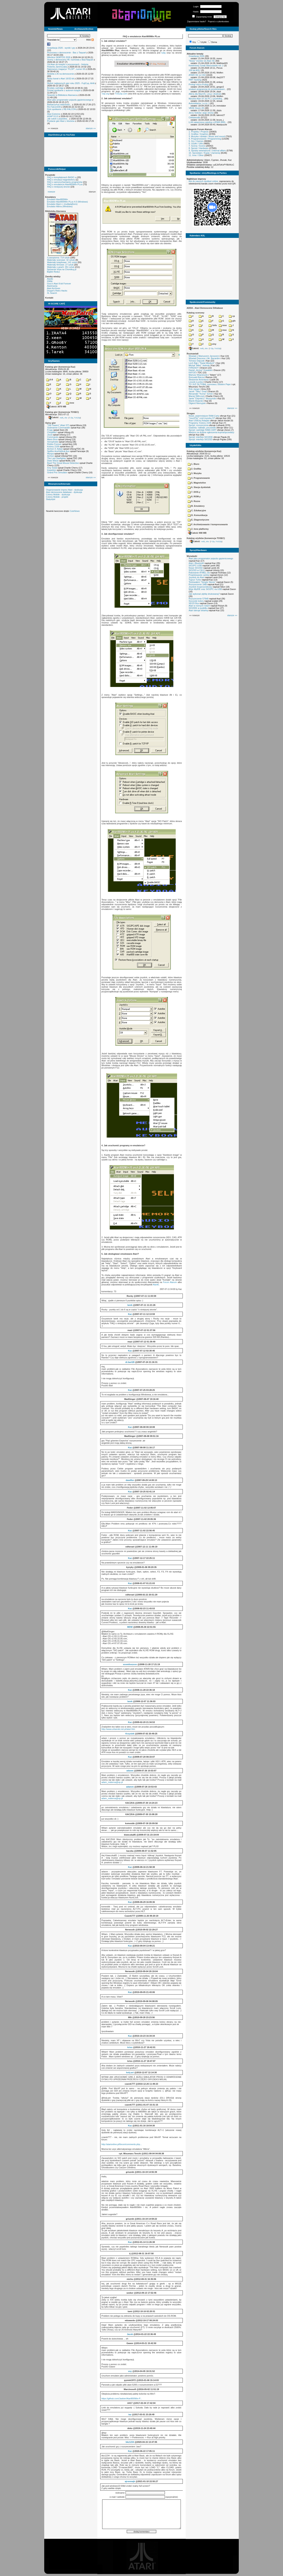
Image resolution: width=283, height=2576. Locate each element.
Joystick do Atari (196, 577)
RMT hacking (195, 80)
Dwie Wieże (53, 460)
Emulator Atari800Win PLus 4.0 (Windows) (67, 202)
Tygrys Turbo (195, 580)
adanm (129, 1770)
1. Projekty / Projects (199, 131)
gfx (232, 321)
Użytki (204, 42)
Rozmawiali (192, 353)
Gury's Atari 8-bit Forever (59, 283)
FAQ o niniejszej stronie (58, 187)
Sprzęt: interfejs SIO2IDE (201, 437)
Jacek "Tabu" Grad (198, 391)
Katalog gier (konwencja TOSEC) (62, 412)
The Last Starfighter (56, 458)
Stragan (191, 413)
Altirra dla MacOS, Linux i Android (205, 94)
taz (129, 2414)
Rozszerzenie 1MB (198, 584)
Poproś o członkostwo (218, 21)
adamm (130, 1787)
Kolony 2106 (53, 446)
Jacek (130, 2334)
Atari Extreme (53, 114)
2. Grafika (194, 469)
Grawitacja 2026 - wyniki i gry (61, 48)
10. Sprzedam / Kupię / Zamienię (204, 153)
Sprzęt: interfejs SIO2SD (200, 439)
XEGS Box (194, 603)
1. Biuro (193, 464)
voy (130, 2371)
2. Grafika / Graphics (199, 134)
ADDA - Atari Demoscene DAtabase (205, 308)
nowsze (51, 191)
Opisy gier (50, 423)
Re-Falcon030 (54, 107)
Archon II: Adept (55, 449)
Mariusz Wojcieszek (198, 375)
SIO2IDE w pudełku (198, 608)
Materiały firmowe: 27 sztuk (60, 264)
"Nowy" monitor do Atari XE (202, 61)
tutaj (163, 53)
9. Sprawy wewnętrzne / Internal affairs (207, 150)
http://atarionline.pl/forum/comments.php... (121, 2144)
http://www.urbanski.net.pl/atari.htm (118, 1729)
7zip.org (105, 93)
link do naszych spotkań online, (204, 181)
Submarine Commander (58, 427)
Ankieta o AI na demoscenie (60, 74)
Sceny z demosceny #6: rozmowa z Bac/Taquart (70, 59)
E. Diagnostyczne (198, 520)
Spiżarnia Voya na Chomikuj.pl (61, 269)
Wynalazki (192, 556)
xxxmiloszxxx (130, 1664)
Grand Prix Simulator (57, 472)
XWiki (49, 281)
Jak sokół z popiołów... (58, 118)
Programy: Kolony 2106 (200, 423)
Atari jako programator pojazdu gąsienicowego (69, 100)
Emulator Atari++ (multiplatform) (62, 204)
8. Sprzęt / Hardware (199, 148)
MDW (130, 1627)
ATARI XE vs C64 (197, 75)
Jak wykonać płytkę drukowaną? (204, 594)
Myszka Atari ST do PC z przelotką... (206, 98)
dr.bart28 (129, 1362)
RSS (90, 40)
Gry (194, 42)
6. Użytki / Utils (196, 143)
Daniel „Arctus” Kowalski (200, 370)
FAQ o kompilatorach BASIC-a (61, 177)
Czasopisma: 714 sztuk (58, 257)
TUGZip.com (121, 93)
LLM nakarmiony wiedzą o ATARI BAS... (208, 122)
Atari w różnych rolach (199, 605)
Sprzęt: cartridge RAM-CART (202, 430)
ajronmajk (130, 2481)
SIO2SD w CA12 (197, 570)
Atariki (50, 279)
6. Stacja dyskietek (199, 487)
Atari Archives (53, 288)
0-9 (49, 379)
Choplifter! (52, 432)
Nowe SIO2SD (196, 568)
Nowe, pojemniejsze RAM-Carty (204, 416)
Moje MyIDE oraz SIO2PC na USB (205, 589)
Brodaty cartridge (55, 88)
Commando (52, 437)
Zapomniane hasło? (196, 21)
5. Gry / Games (196, 141)
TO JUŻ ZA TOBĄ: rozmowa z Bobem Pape (210, 384)
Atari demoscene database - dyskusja (64, 492)
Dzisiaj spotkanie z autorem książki (64, 90)
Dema (214, 42)
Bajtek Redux (53, 272)
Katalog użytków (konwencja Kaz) (204, 451)
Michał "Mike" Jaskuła (199, 365)
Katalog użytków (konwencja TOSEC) (206, 538)
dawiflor (130, 1480)
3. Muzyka (194, 473)
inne (70, 403)
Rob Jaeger (194, 389)
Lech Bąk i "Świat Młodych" (202, 363)
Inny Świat (52, 468)
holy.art (130, 2072)
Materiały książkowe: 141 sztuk (62, 262)
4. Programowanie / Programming (205, 139)
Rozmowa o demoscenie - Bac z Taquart (66, 52)
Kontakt (49, 298)
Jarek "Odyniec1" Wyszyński (202, 398)
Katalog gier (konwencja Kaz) (60, 367)
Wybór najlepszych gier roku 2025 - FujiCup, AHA (71, 83)
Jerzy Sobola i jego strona (201, 113)
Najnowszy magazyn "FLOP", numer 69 (66, 69)
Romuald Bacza (196, 377)
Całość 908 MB (197, 533)
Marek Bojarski (196, 401)
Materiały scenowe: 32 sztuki (61, 260)
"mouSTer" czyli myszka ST (202, 418)
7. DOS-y (194, 492)
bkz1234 (130, 2442)
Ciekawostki (194, 117)
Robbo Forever (54, 444)
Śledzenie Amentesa (198, 379)
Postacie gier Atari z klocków (60, 121)
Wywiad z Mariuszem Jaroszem (204, 356)
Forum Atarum (170, 1282)
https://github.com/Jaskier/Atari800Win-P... (121, 2398)
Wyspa (50, 453)
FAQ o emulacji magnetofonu (61, 179)
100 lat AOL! (195, 70)
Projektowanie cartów (199, 575)
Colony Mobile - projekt (57, 497)
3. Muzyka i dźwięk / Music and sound (207, 136)
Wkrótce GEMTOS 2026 (58, 57)
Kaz (130, 1314)
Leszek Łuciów (196, 382)
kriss (129, 2047)
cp (232, 316)
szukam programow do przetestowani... (207, 89)
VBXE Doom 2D (196, 108)
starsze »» (91, 128)
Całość (53, 417)
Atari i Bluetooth (196, 563)
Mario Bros (52, 439)
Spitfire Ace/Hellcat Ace (58, 451)
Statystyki (50, 499)
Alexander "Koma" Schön (201, 394)
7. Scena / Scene (197, 146)
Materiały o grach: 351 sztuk (60, 267)
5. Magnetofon (197, 483)
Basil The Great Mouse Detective (63, 463)
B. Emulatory (196, 506)
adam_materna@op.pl (112, 1782)
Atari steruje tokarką (198, 610)
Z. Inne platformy (198, 529)
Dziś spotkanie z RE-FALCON (61, 109)
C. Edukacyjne (197, 510)
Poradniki (50, 175)
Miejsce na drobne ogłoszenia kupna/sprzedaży (211, 432)
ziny (212, 344)
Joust (49, 434)
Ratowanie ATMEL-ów (199, 572)
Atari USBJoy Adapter (199, 420)
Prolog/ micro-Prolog (198, 84)
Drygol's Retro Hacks (57, 290)
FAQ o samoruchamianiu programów (64, 182)
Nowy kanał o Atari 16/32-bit (60, 78)
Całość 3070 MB (56, 406)
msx (223, 330)
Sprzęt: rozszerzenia (198, 425)
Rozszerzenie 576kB (199, 598)
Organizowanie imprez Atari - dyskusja (64, 490)
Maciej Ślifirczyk (196, 396)
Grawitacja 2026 (196, 56)
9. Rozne (194, 501)
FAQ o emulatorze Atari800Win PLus (64, 184)
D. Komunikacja (198, 515)
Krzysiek (129, 1733)
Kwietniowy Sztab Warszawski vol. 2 (206, 65)
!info (213, 325)
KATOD (192, 372)
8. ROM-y (194, 496)
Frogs (50, 430)
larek (129, 1305)
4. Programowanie (199, 478)
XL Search (52, 293)
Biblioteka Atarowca (55, 211)
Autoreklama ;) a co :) (199, 103)
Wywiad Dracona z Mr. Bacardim (204, 358)
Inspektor (51, 470)
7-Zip (71, 418)
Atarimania (52, 286)
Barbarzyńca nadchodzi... (59, 104)
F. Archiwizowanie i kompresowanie (208, 524)
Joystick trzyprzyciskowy (200, 587)
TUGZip (77, 418)
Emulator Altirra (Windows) (60, 206)
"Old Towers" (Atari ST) (58, 425)
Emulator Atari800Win (57, 199)
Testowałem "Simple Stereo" (202, 582)
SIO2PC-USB (195, 565)
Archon (50, 456)
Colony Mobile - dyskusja (58, 494)
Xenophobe (52, 442)
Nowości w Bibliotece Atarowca (62, 95)
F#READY (194, 368)
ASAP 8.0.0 (52, 116)
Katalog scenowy (195, 312)
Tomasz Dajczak (196, 361)
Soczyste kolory (196, 601)
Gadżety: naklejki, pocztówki (202, 427)
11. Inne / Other (196, 155)
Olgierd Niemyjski (197, 403)
